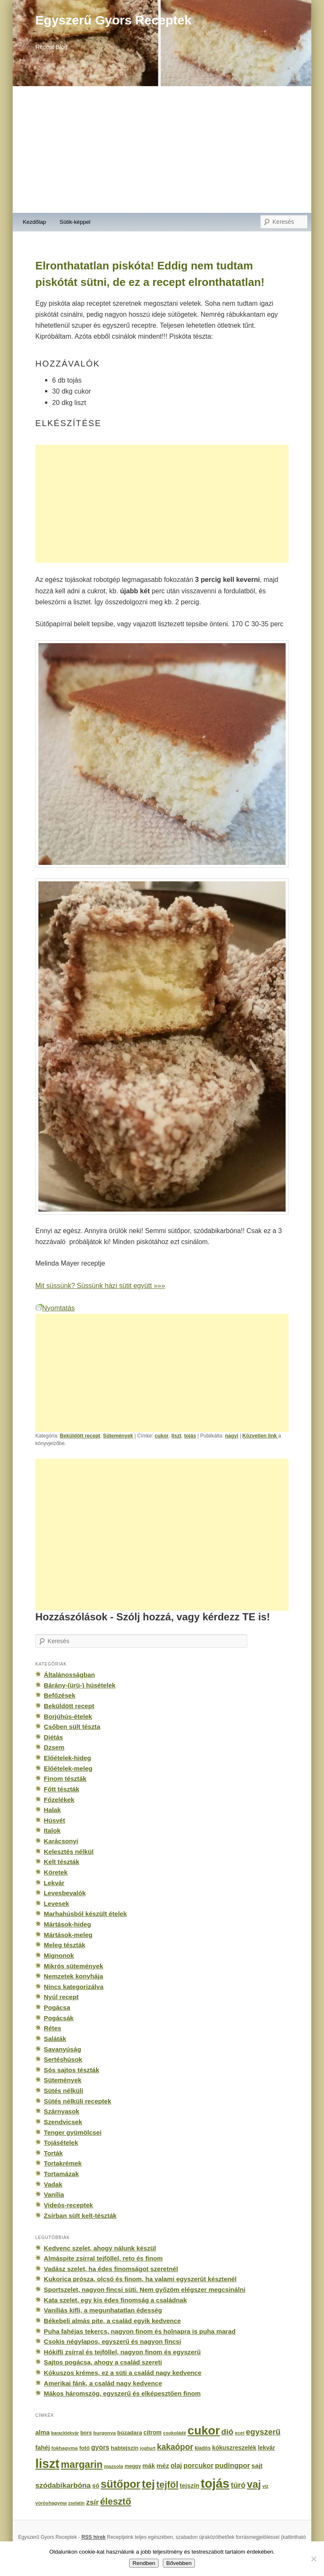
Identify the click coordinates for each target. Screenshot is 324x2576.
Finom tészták (65, 1778)
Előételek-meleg (68, 1768)
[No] (313, 2558)
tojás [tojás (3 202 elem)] (215, 2483)
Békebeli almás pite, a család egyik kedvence (112, 2320)
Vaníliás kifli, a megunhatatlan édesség (103, 2310)
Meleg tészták (64, 1944)
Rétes (52, 2028)
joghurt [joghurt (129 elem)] (148, 2448)
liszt (176, 1436)
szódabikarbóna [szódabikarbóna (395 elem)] (63, 2485)
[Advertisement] (162, 149)
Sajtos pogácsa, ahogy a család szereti (103, 2362)
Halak (52, 1809)
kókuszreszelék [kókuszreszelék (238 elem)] (234, 2447)
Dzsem (54, 1747)
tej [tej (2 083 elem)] (148, 2484)
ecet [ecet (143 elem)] (240, 2432)
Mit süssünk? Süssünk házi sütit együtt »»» (100, 1285)
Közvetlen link (260, 1436)
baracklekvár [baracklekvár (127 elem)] (65, 2432)
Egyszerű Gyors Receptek (113, 20)
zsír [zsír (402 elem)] (92, 2502)
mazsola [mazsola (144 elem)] (113, 2466)
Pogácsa (57, 2007)
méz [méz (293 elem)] (163, 2465)
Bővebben (179, 2563)
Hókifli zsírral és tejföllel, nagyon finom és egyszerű (122, 2352)
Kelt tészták (61, 1861)
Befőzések (60, 1695)
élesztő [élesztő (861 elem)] (115, 2501)
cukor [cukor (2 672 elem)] (204, 2430)
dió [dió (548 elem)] (227, 2431)
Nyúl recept (61, 1996)
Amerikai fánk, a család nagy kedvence (103, 2383)
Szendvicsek (63, 2121)
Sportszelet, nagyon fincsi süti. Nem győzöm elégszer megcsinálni (145, 2289)
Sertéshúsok (63, 2059)
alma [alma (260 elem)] (42, 2432)
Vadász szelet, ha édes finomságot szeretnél (111, 2268)
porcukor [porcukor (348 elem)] (198, 2465)
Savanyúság (62, 2049)
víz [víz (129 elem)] (265, 2486)
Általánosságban (69, 1674)
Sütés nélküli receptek (77, 2101)
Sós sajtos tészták (71, 2069)
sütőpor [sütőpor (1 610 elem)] (120, 2484)
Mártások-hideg (67, 1924)
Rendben (143, 2563)
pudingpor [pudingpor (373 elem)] (232, 2466)
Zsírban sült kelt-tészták (80, 2215)
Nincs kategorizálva (73, 1986)
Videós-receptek (68, 2205)
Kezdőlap (34, 222)
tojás (190, 1436)
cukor (162, 1436)
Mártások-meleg (68, 1934)
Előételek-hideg (67, 1757)
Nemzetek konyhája (73, 1976)
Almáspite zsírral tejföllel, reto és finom (103, 2258)
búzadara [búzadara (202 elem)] (129, 2432)
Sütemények (118, 1436)
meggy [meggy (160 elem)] (132, 2466)
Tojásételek (61, 2142)
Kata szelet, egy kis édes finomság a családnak (115, 2300)
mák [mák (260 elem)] (149, 2465)
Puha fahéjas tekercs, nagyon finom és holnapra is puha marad (139, 2331)
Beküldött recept (80, 1436)
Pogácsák (59, 2018)
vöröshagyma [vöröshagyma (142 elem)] (51, 2502)
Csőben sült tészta (72, 1726)
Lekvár (54, 1882)
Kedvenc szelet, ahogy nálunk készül (100, 2248)
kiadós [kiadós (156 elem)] (202, 2448)
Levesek (56, 1903)
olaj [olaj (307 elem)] (176, 2465)
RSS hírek (93, 2537)
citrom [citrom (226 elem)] (152, 2432)
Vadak (53, 2184)
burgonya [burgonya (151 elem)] (104, 2432)
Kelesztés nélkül (69, 1851)
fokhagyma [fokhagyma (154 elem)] (64, 2448)
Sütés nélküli (63, 2090)
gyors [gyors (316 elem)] (100, 2447)
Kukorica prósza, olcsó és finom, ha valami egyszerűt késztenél (140, 2279)
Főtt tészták (61, 1789)
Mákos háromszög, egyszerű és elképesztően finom (122, 2393)
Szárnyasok (61, 2111)
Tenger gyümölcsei (73, 2132)
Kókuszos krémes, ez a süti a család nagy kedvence (123, 2372)
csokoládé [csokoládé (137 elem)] (174, 2432)
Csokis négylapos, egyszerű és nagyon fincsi (112, 2341)
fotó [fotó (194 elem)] (84, 2448)
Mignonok (59, 1955)
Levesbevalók (65, 1893)
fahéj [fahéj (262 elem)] (42, 2447)
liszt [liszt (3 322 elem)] (47, 2463)
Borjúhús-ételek (68, 1716)
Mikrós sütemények (73, 1966)
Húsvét (54, 1820)
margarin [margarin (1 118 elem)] (82, 2464)
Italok (52, 1830)
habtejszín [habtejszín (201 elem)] (125, 2448)
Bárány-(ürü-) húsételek (80, 1685)
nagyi (231, 1436)
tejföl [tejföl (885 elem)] (167, 2484)
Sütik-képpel (74, 222)
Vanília (54, 2194)
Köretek (56, 1872)
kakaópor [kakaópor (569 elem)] (175, 2446)
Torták (53, 2153)
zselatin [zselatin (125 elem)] (76, 2502)
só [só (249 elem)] (95, 2485)
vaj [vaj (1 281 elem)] (254, 2484)
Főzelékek (59, 1799)
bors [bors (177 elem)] (86, 2433)
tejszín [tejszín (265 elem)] (189, 2485)
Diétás (53, 1737)
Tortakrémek (63, 2163)
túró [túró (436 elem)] (238, 2485)
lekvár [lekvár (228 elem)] (266, 2447)
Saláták (55, 2038)
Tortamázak (61, 2173)
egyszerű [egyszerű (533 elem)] (263, 2431)
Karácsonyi (61, 1841)
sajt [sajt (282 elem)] (256, 2465)
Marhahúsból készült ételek (85, 1913)
